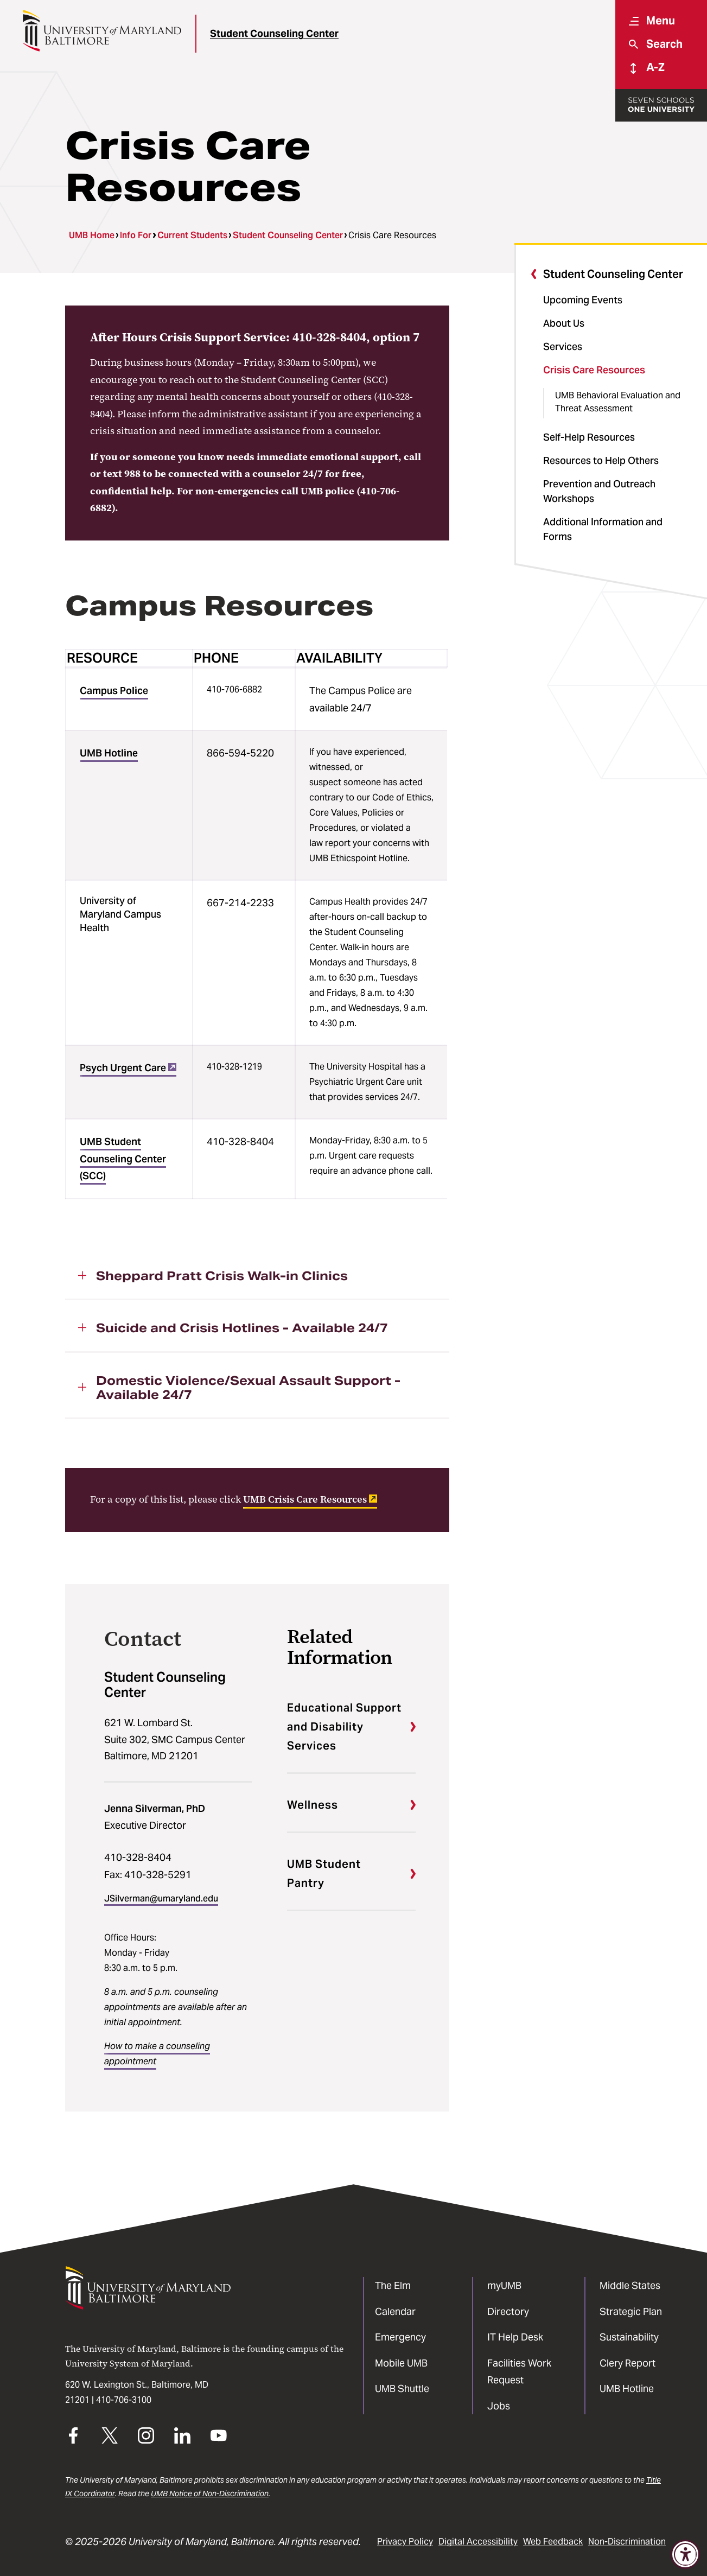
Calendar (395, 2311)
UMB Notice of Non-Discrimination (210, 2493)
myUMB (504, 2285)
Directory (508, 2311)
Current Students (192, 235)
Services (562, 346)
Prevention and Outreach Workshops (599, 491)
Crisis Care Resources (594, 370)
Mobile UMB (401, 2363)
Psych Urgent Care (128, 1067)
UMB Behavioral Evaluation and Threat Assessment (617, 402)
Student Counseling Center (274, 33)
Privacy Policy (405, 2541)
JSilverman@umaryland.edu (161, 1898)
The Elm (393, 2285)
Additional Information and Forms (603, 529)
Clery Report (627, 2363)
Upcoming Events (582, 300)
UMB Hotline (109, 753)
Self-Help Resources (589, 437)
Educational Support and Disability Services (344, 1727)
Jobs (498, 2406)
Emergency (400, 2337)
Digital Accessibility (478, 2541)
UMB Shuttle (402, 2388)
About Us (563, 323)
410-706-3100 (123, 2400)
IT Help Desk (515, 2337)
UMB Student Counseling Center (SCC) (123, 1158)
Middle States (630, 2285)
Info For (135, 235)
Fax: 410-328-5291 (148, 1874)
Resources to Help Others (601, 460)
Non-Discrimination (627, 2541)
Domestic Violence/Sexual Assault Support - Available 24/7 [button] (248, 1387)
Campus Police (114, 690)
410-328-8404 (137, 1857)
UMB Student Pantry (324, 1873)
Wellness (312, 1805)
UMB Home (91, 235)
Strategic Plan (631, 2311)
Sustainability (629, 2337)
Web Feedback (553, 2541)
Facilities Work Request (519, 2372)
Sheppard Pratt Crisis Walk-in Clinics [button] (222, 1275)
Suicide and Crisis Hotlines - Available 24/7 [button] (242, 1327)
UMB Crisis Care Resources (310, 1499)
